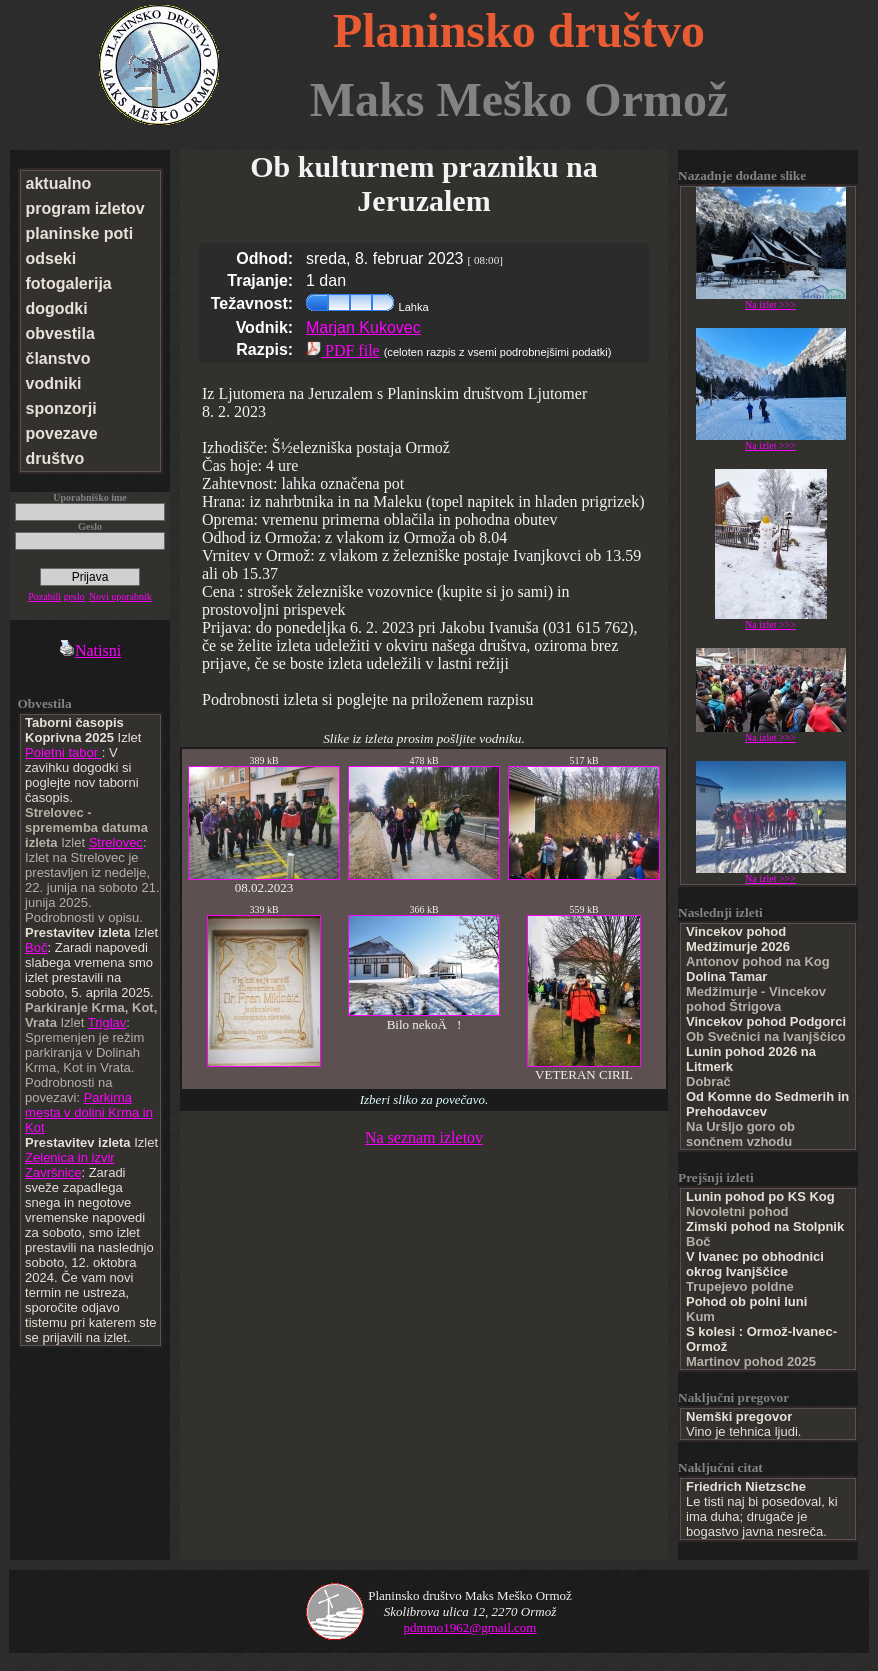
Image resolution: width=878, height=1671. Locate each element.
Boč (36, 947)
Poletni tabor (63, 752)
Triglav (107, 1022)
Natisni (90, 650)
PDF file (343, 350)
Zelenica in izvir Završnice (70, 1165)
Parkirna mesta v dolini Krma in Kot (89, 1112)
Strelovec (116, 842)
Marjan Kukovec (363, 327)
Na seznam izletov (424, 1137)
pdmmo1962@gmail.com (470, 1627)
